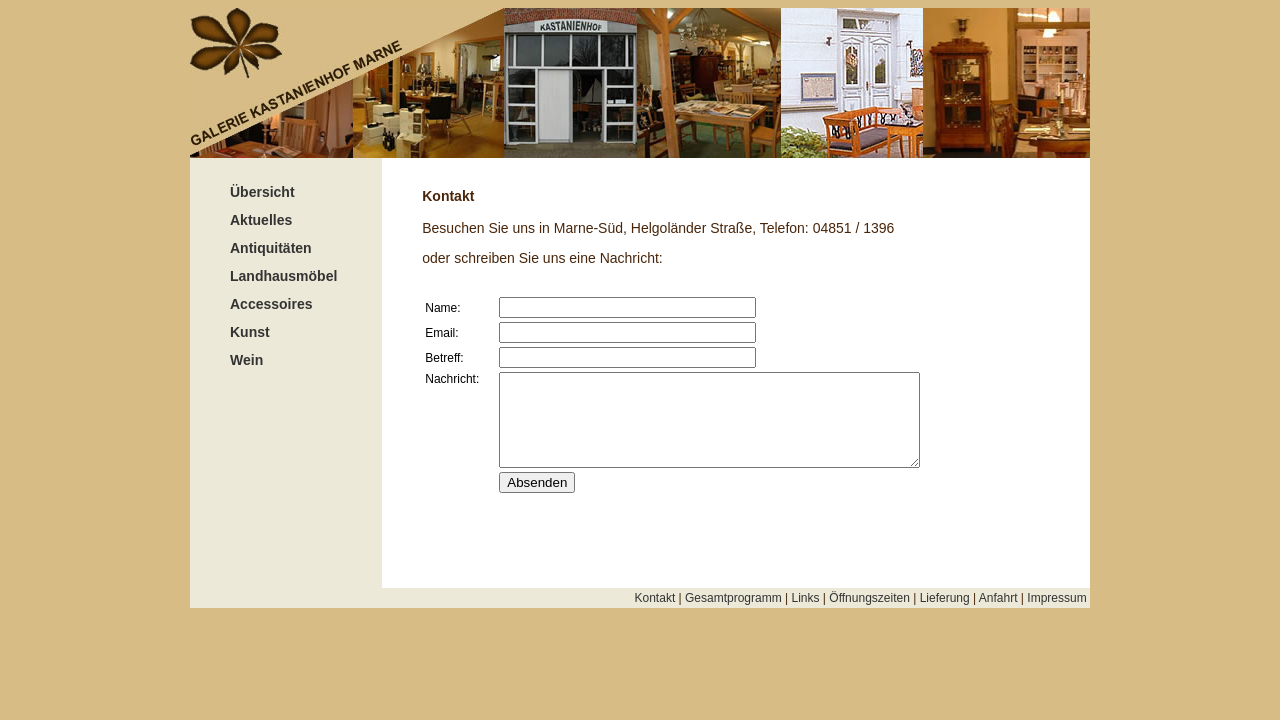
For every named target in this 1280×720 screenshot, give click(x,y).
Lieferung (945, 598)
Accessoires (271, 304)
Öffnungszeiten (869, 598)
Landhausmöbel (283, 276)
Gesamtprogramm (733, 598)
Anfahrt (998, 598)
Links (806, 598)
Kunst (250, 332)
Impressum (1058, 598)
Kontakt (655, 598)
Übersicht (262, 192)
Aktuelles (261, 220)
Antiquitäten (271, 248)
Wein (246, 360)
